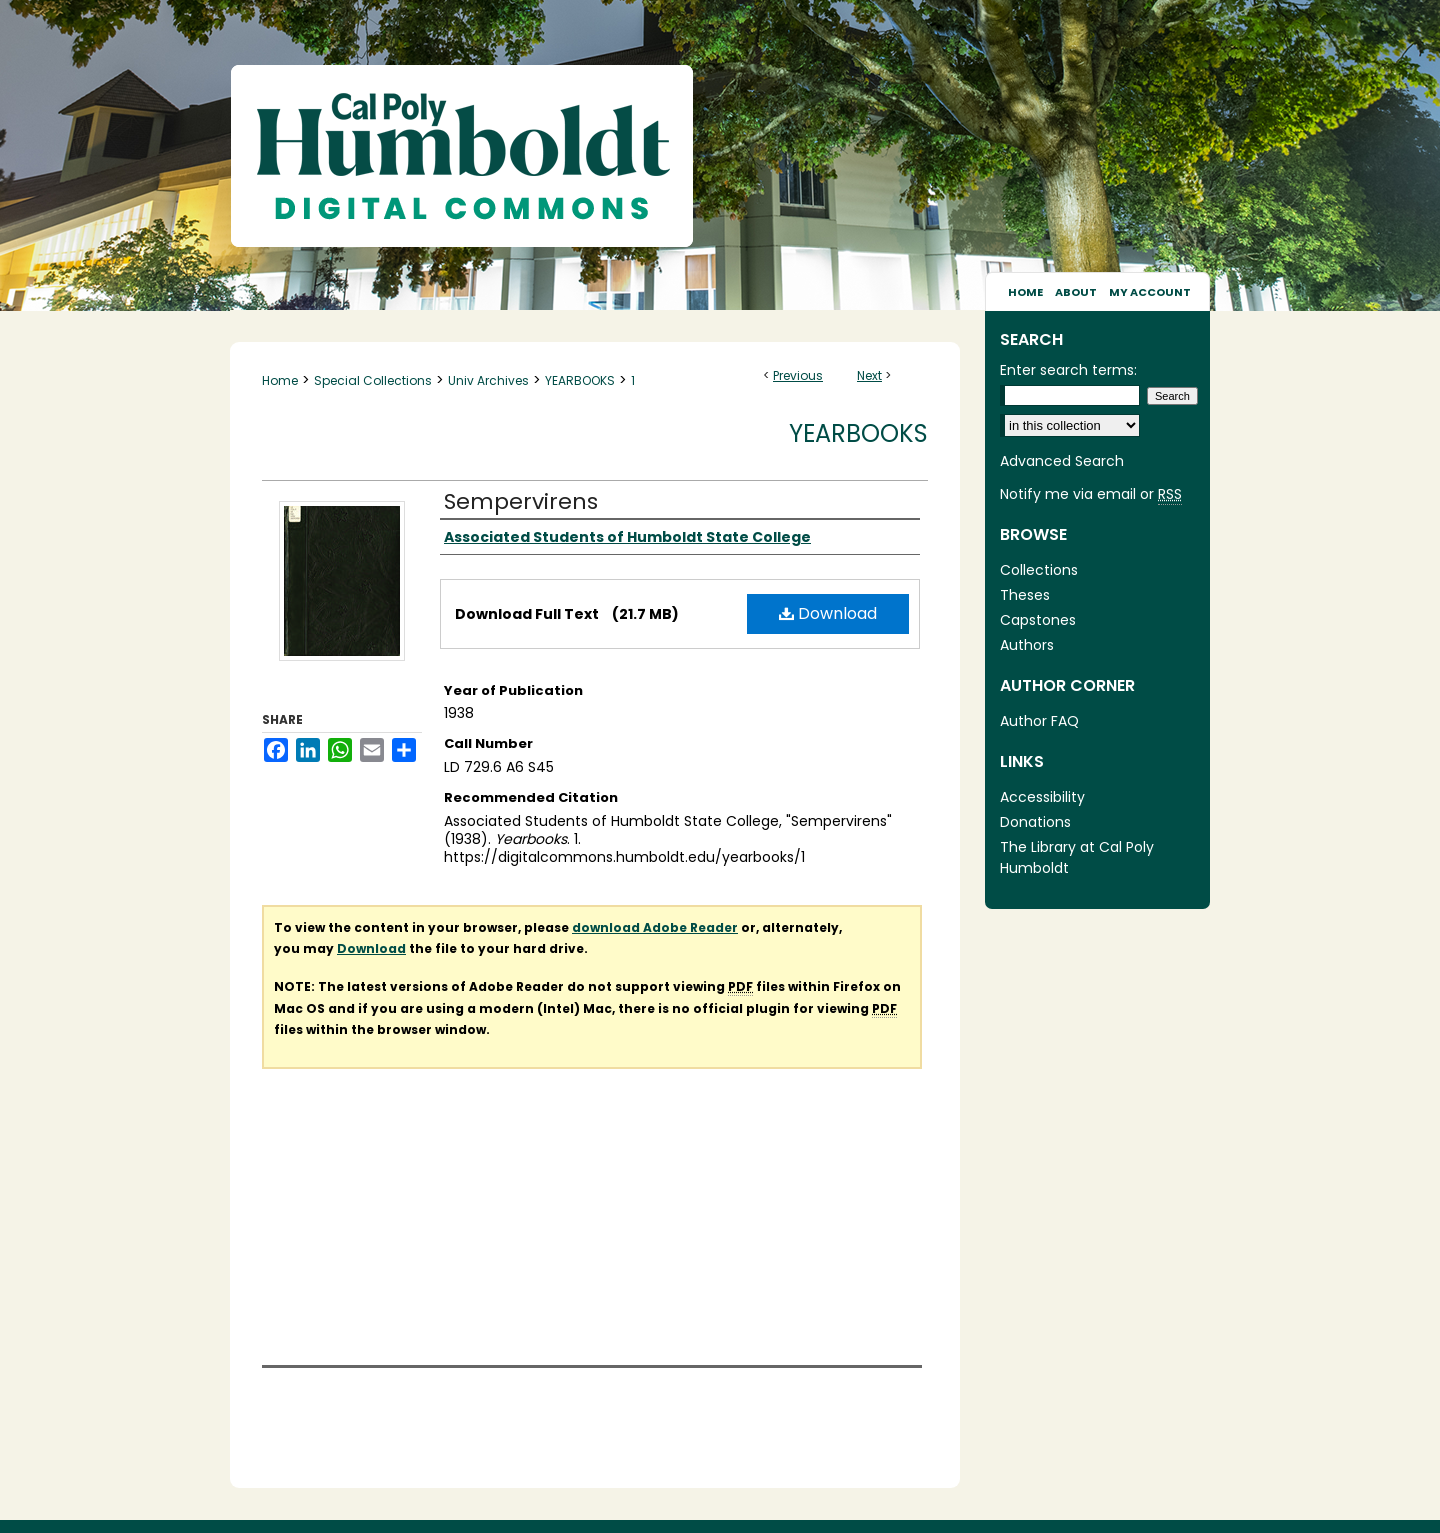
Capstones (1038, 620)
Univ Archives (488, 380)
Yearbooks (858, 433)
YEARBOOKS (580, 380)
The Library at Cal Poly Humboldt (1077, 857)
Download (828, 613)
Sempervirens (521, 501)
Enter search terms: (1068, 370)
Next (869, 375)
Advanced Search (1062, 461)
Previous (798, 375)
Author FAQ (1039, 721)
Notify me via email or (1091, 494)
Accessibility (1042, 797)
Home (280, 380)
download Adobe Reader (655, 927)
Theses (1025, 595)
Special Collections (373, 380)
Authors (1027, 645)
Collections (1039, 570)
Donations (1035, 822)
